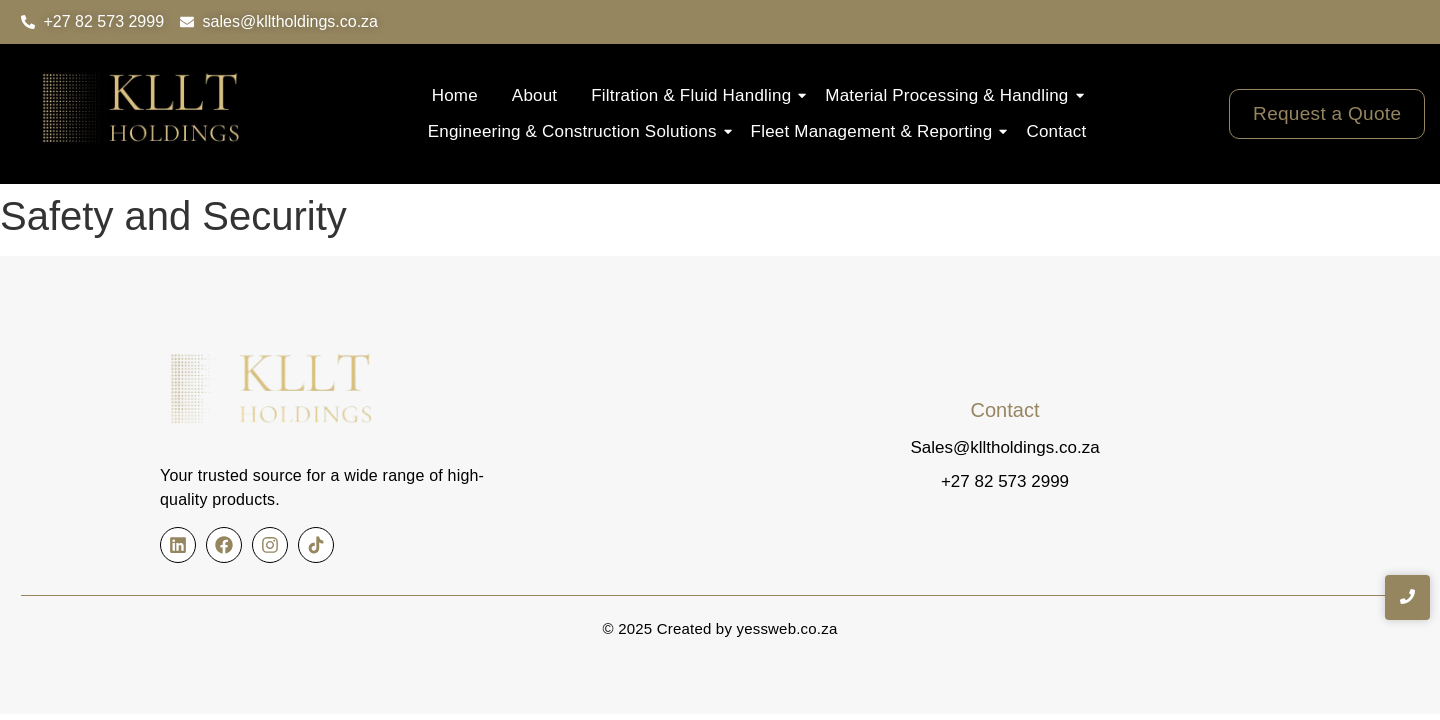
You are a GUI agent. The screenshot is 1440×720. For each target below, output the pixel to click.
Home (455, 95)
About (534, 95)
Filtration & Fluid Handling (696, 95)
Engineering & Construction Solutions (577, 131)
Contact (1056, 131)
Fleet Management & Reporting (877, 131)
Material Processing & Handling (951, 95)
